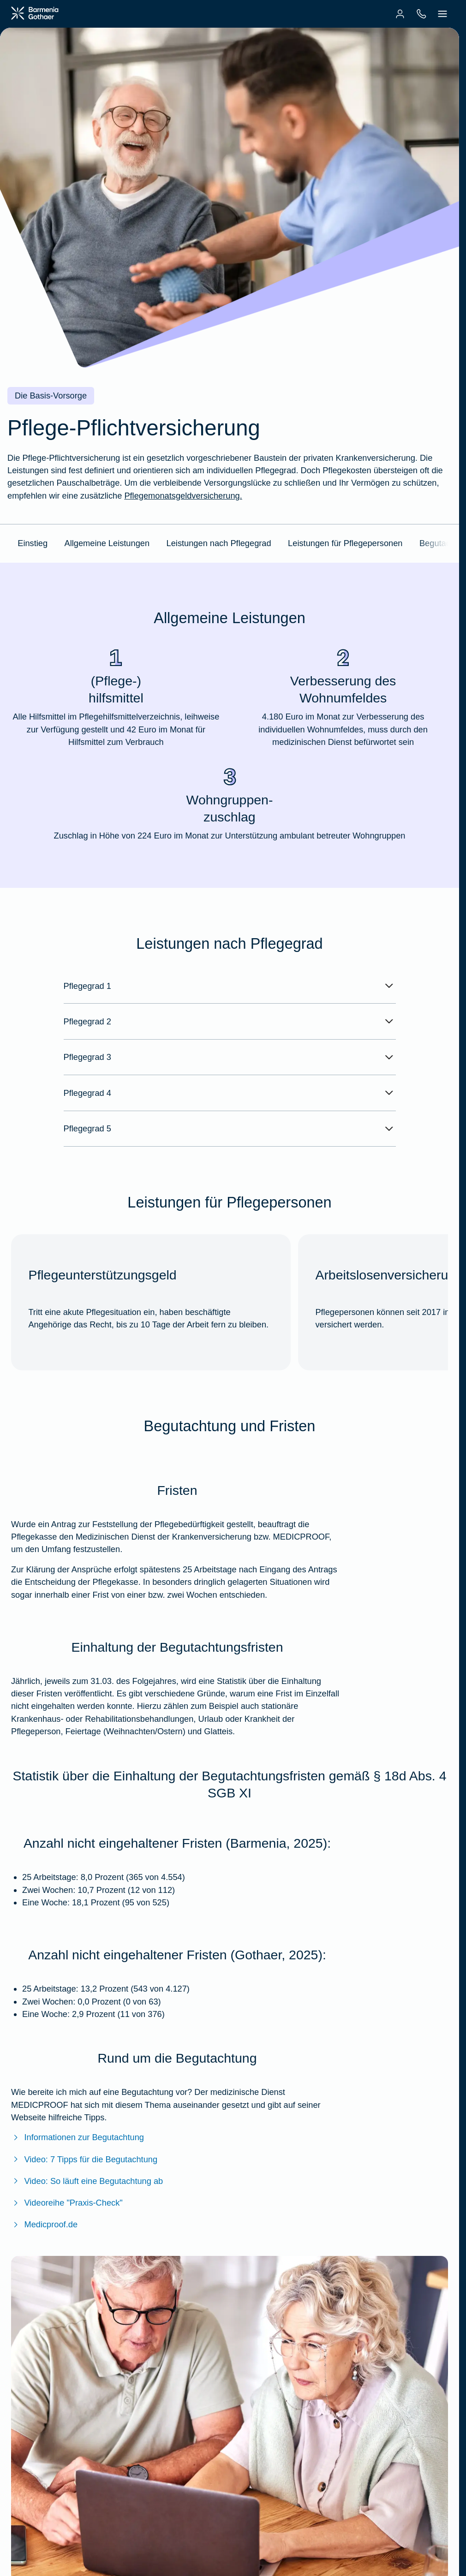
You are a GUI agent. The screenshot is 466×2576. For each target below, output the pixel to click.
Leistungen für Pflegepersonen (345, 543)
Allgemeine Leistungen (107, 543)
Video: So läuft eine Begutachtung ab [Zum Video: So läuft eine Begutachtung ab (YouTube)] (87, 2181)
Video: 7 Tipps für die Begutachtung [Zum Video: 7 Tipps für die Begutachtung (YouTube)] (84, 2159)
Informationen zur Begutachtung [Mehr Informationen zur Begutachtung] (77, 2137)
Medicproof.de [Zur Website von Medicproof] (44, 2224)
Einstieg (33, 543)
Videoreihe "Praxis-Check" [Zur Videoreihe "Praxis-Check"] (67, 2202)
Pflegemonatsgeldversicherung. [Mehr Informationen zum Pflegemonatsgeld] (183, 495)
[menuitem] (400, 13)
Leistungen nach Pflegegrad (219, 543)
